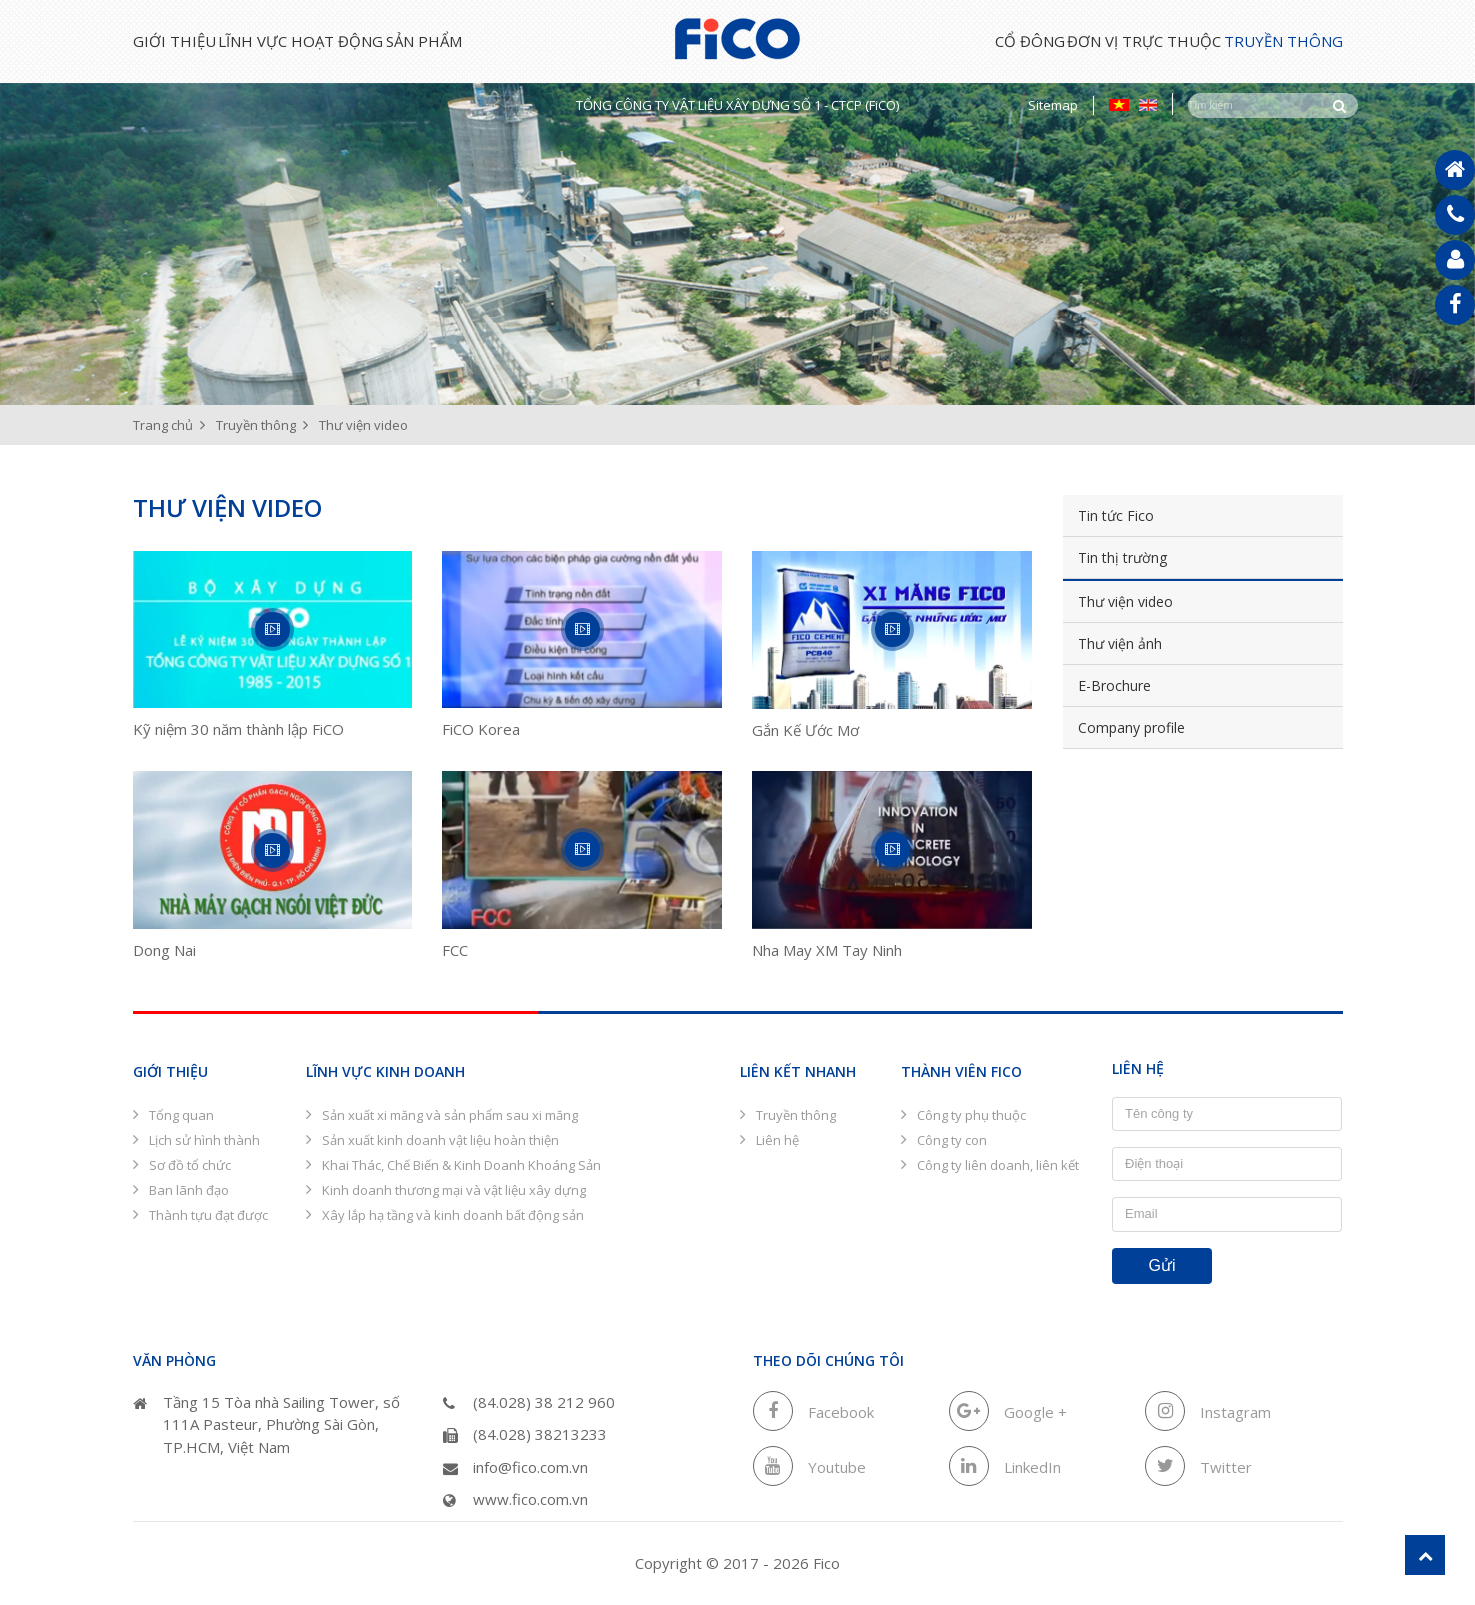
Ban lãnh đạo (189, 1190)
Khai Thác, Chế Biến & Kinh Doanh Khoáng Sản (461, 1165)
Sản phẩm (519, 41)
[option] (737, 244)
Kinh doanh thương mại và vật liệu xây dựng (454, 1190)
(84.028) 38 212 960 (529, 1402)
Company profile (1154, 727)
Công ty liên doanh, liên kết (998, 1165)
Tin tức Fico (1139, 515)
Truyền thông (1283, 41)
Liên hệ (777, 1140)
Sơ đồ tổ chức (190, 1165)
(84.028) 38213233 (525, 1434)
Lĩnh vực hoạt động (348, 41)
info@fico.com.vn (515, 1467)
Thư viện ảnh (1143, 643)
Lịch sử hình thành (204, 1140)
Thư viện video (1148, 601)
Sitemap (1053, 105)
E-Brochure (1137, 685)
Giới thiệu (174, 41)
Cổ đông (935, 41)
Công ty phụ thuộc (971, 1115)
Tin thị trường (1145, 557)
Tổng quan (181, 1115)
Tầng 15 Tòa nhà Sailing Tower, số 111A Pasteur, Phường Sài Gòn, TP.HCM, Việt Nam (266, 1424)
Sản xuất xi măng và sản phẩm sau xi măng (450, 1115)
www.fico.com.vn (515, 1499)
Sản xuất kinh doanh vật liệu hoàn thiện (440, 1140)
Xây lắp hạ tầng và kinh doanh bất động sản (453, 1215)
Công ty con (952, 1140)
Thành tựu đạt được (208, 1215)
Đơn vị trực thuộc (1097, 41)
